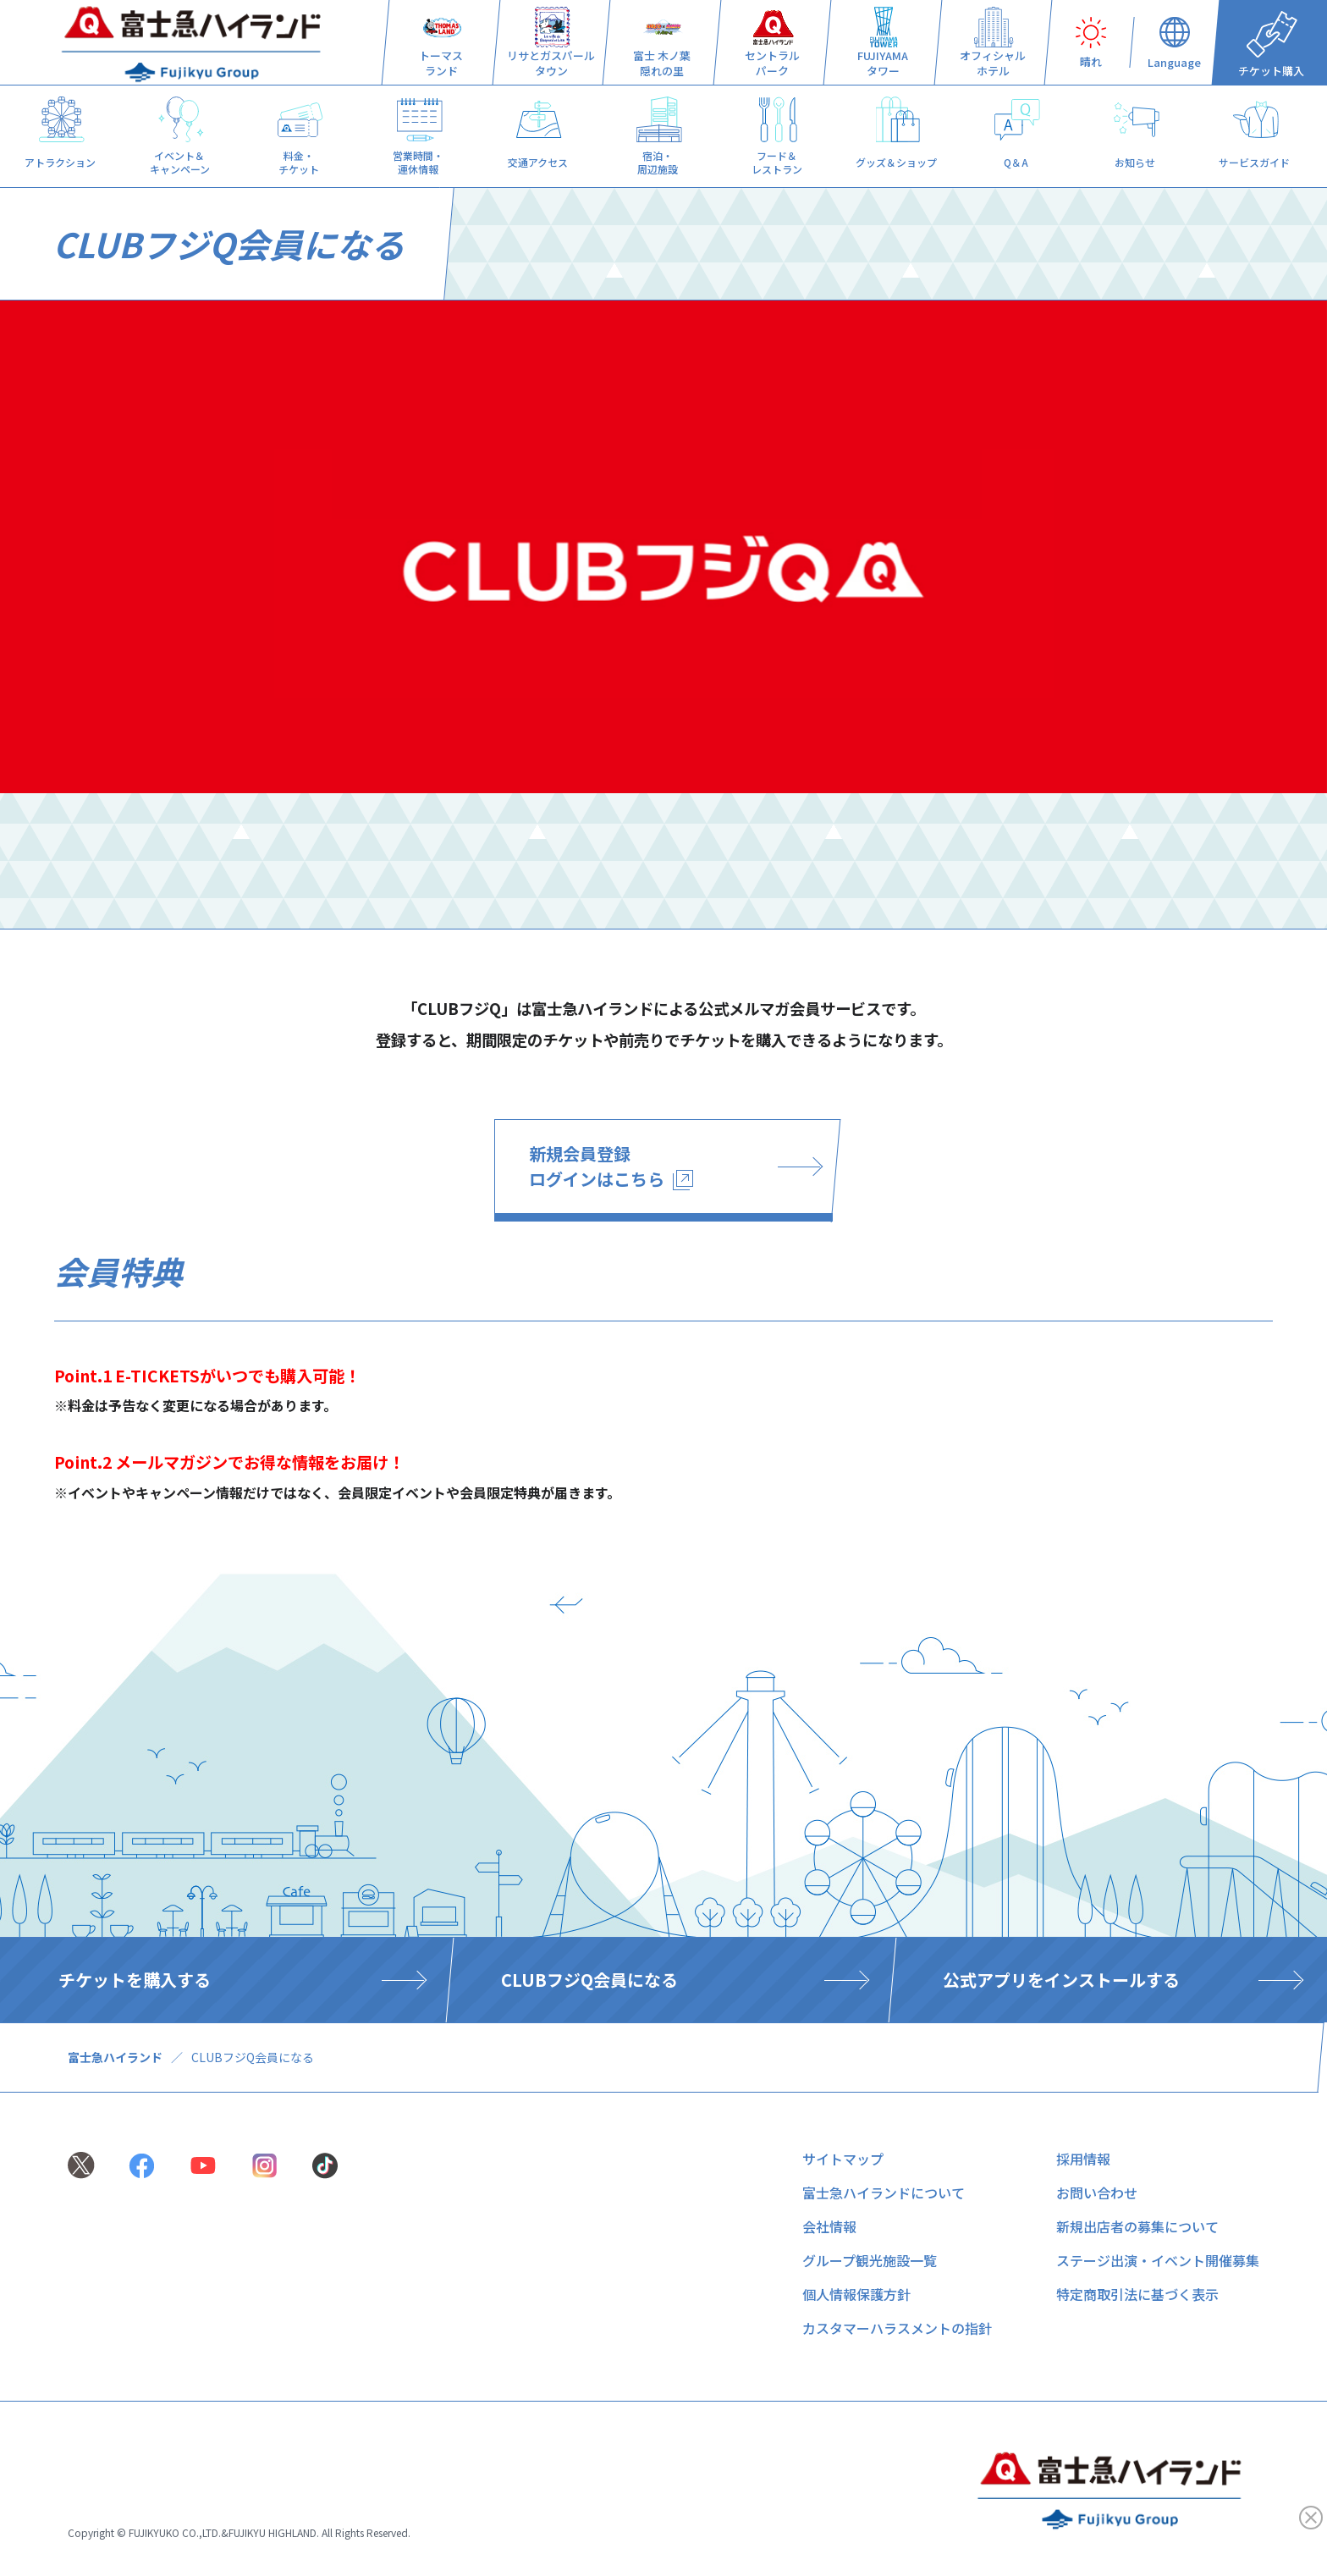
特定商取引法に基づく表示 (1137, 2294)
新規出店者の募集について (1137, 2226)
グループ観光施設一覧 (869, 2260)
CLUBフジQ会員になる (589, 1979)
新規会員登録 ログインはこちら (611, 1166)
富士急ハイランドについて (883, 2192)
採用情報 (1083, 2159)
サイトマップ (843, 2159)
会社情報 (829, 2226)
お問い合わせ (1096, 2192)
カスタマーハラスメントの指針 (897, 2328)
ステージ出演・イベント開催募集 (1157, 2260)
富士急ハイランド (115, 2057)
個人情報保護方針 (856, 2294)
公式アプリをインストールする (1061, 1979)
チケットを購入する (134, 1979)
